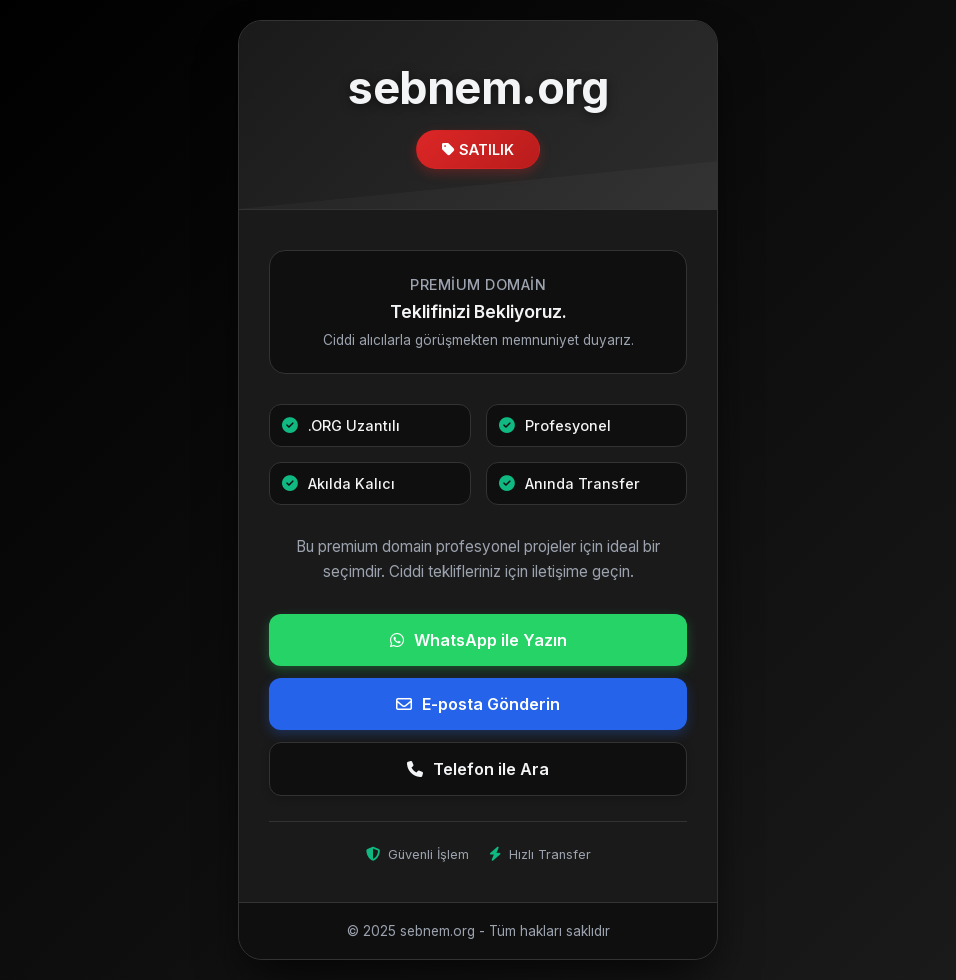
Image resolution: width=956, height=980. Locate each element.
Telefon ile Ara (478, 769)
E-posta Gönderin (478, 704)
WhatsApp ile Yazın (478, 640)
